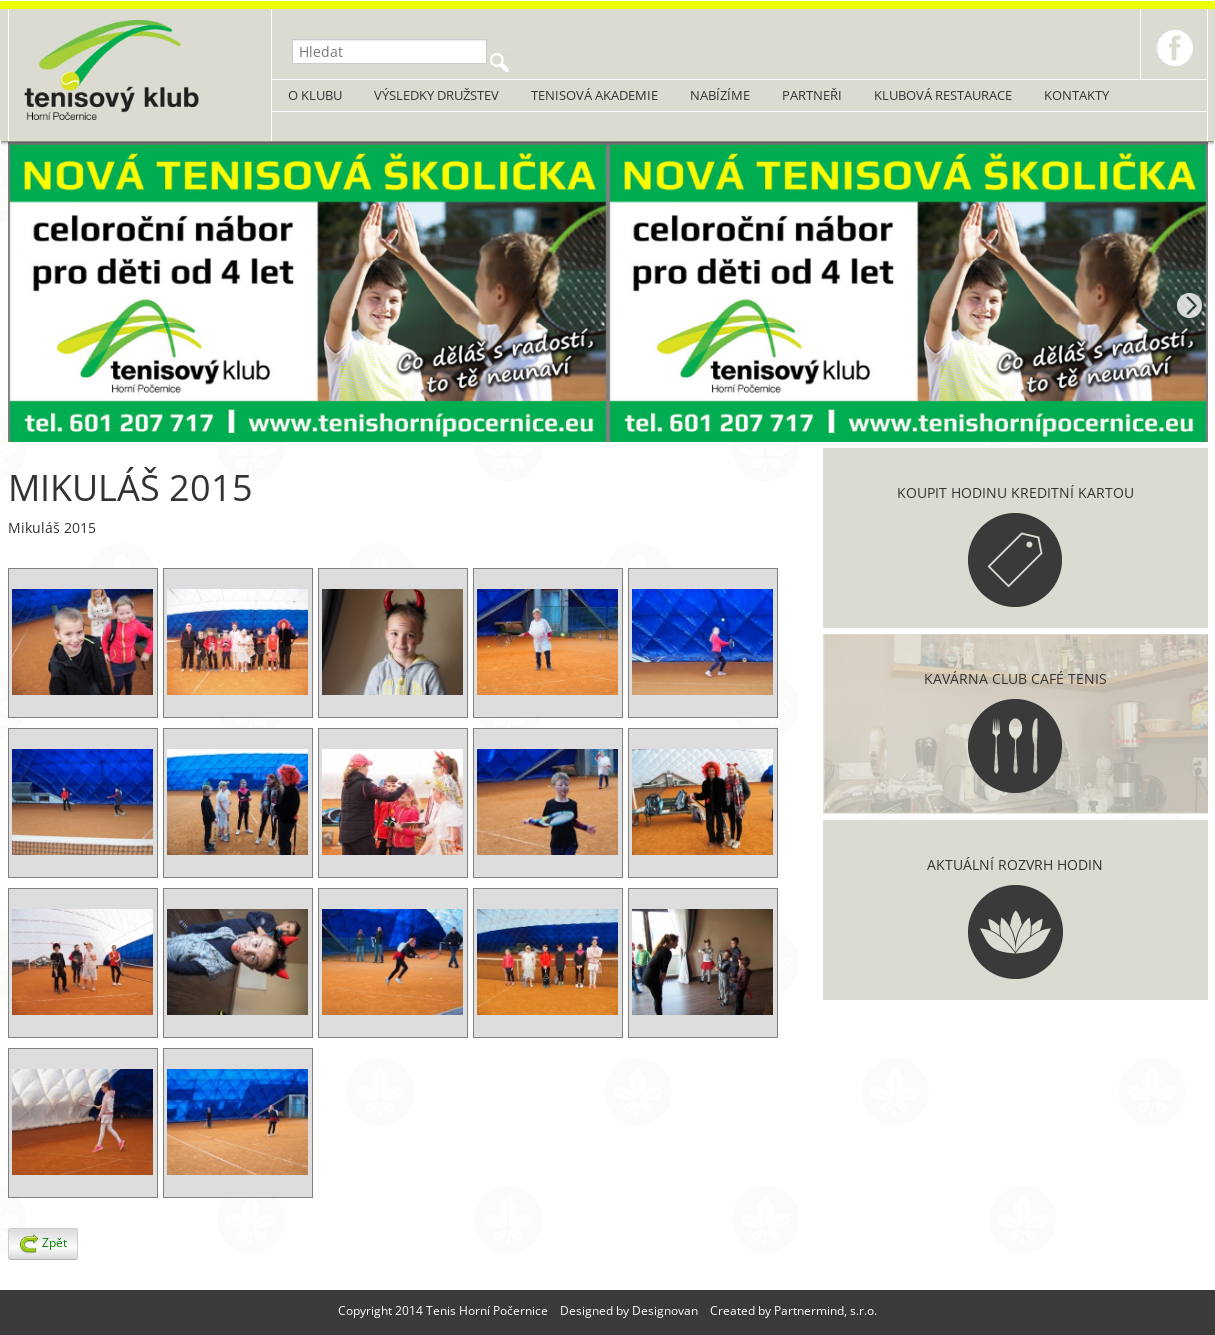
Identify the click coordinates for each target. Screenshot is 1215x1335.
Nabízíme (720, 95)
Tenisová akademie (594, 95)
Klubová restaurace (943, 95)
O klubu (315, 95)
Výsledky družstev (436, 95)
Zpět (43, 1244)
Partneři (812, 95)
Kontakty (1076, 95)
